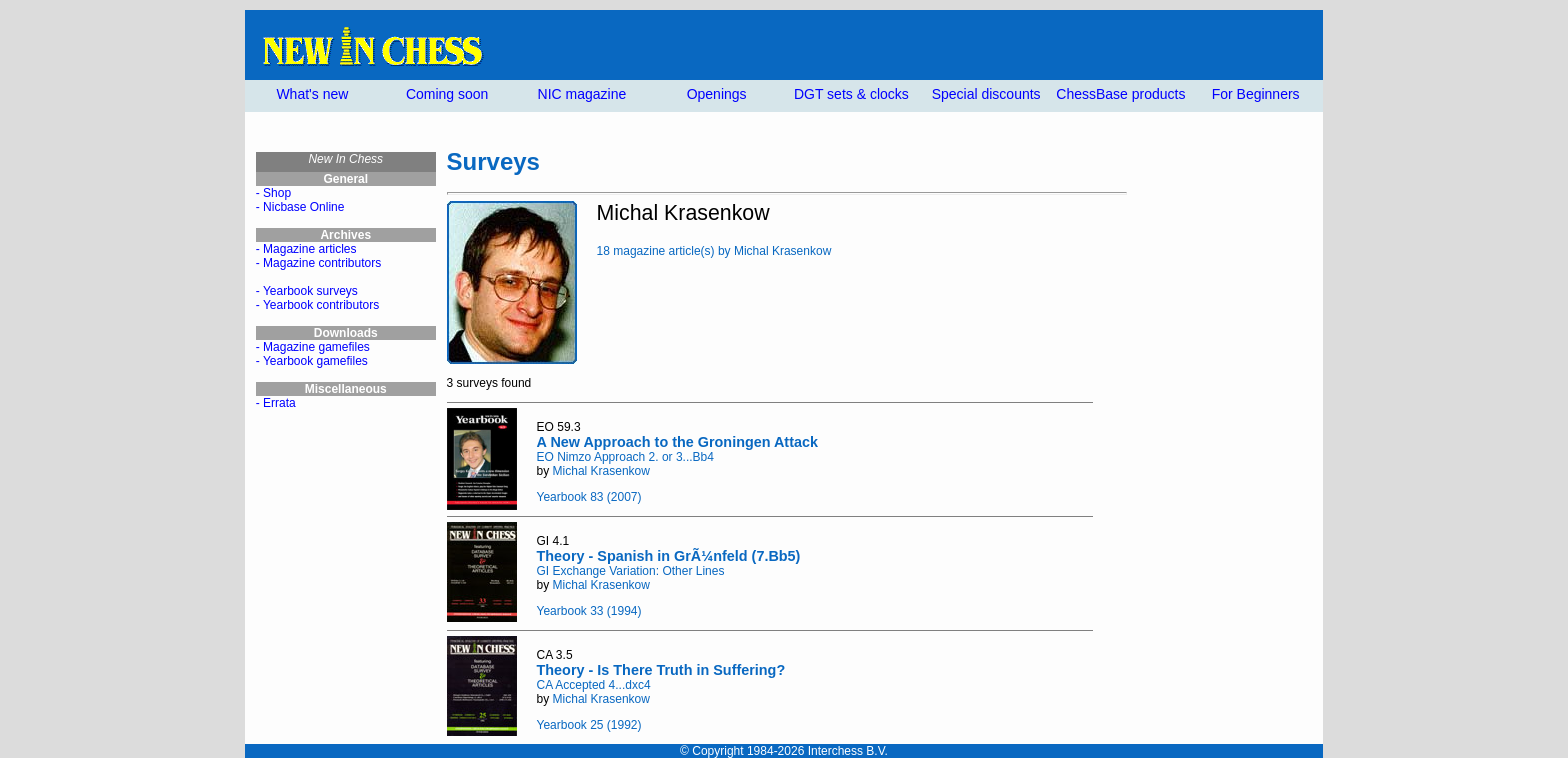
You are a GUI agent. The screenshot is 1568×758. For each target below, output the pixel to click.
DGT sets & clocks (851, 94)
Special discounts (986, 94)
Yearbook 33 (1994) (589, 611)
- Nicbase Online (300, 207)
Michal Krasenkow (601, 471)
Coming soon (447, 94)
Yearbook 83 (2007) (589, 497)
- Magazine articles (306, 249)
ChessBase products (1120, 94)
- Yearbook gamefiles (312, 361)
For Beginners (1256, 94)
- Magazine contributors (318, 263)
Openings (717, 94)
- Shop (273, 193)
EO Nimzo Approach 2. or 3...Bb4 (625, 457)
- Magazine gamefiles (313, 347)
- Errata (276, 403)
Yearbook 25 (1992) (589, 725)
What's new (312, 94)
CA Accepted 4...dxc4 (594, 685)
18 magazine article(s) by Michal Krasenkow (714, 251)
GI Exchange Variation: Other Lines (631, 571)
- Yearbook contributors (317, 305)
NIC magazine (582, 94)
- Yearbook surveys (307, 291)
